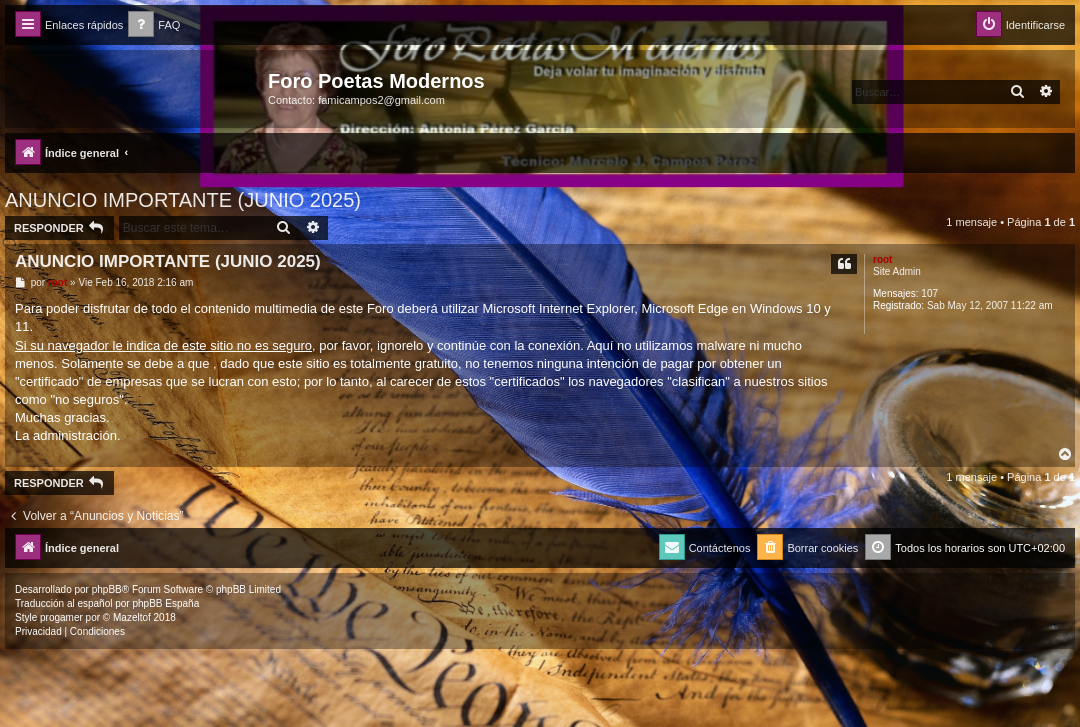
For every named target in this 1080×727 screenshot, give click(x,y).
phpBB (107, 589)
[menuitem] (154, 25)
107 (929, 293)
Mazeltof (132, 617)
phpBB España (165, 603)
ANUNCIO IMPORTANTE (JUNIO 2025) (183, 200)
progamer (61, 617)
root (882, 259)
